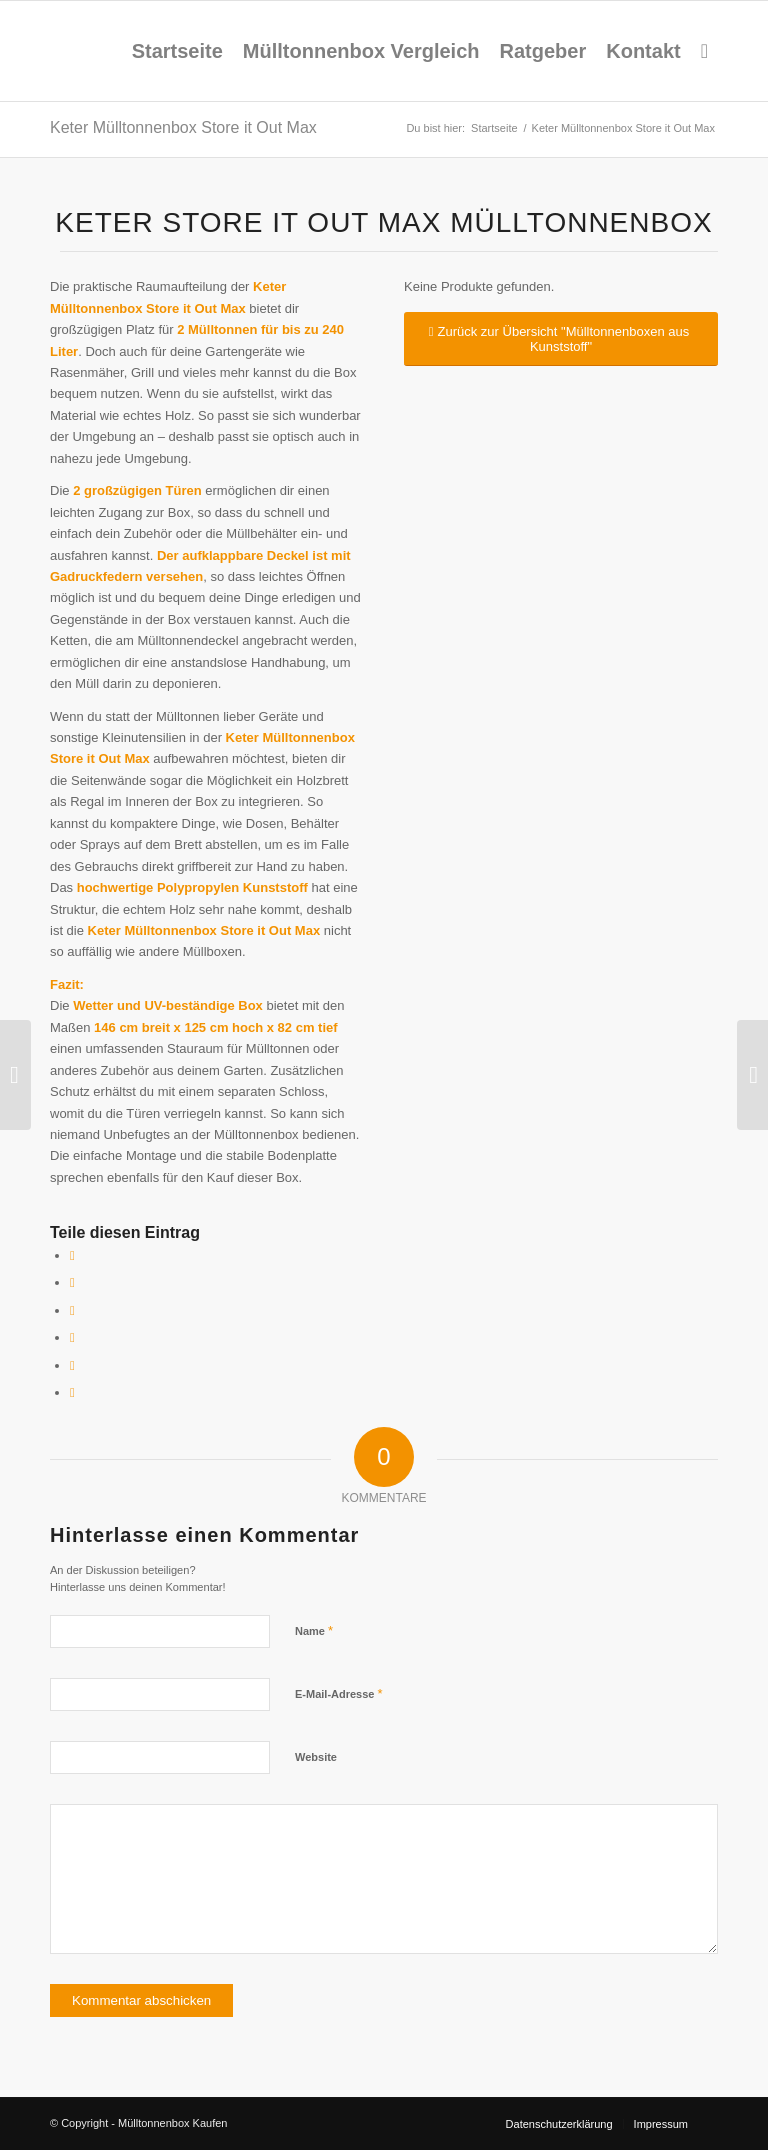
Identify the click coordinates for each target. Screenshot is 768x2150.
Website (316, 1757)
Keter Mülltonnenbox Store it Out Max (183, 127)
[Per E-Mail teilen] (72, 1392)
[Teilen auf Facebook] (72, 1255)
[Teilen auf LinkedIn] (72, 1365)
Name (314, 1630)
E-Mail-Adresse (339, 1693)
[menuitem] (177, 51)
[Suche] (704, 51)
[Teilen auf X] (72, 1282)
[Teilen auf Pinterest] (72, 1337)
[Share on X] (72, 1310)
